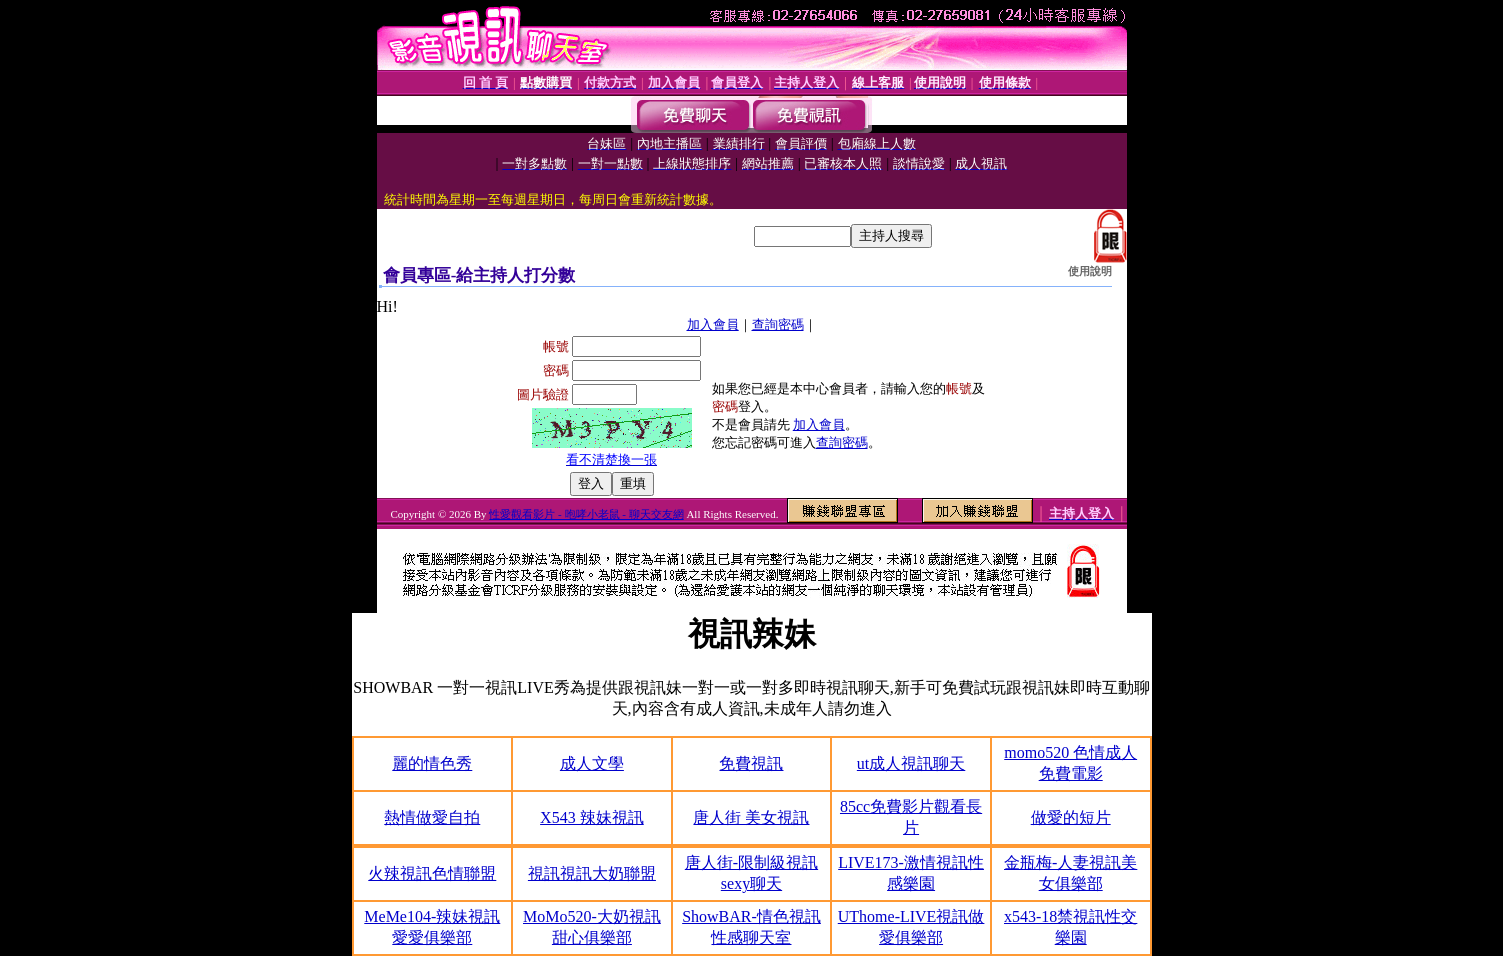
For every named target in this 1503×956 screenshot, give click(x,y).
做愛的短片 (1071, 817)
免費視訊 (751, 763)
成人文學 (592, 763)
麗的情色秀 (432, 763)
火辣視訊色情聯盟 (432, 873)
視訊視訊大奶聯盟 (592, 873)
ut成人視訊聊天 (911, 763)
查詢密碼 (778, 324)
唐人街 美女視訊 (751, 817)
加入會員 (713, 324)
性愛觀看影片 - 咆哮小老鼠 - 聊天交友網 (586, 514)
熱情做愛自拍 (432, 817)
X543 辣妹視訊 (592, 817)
